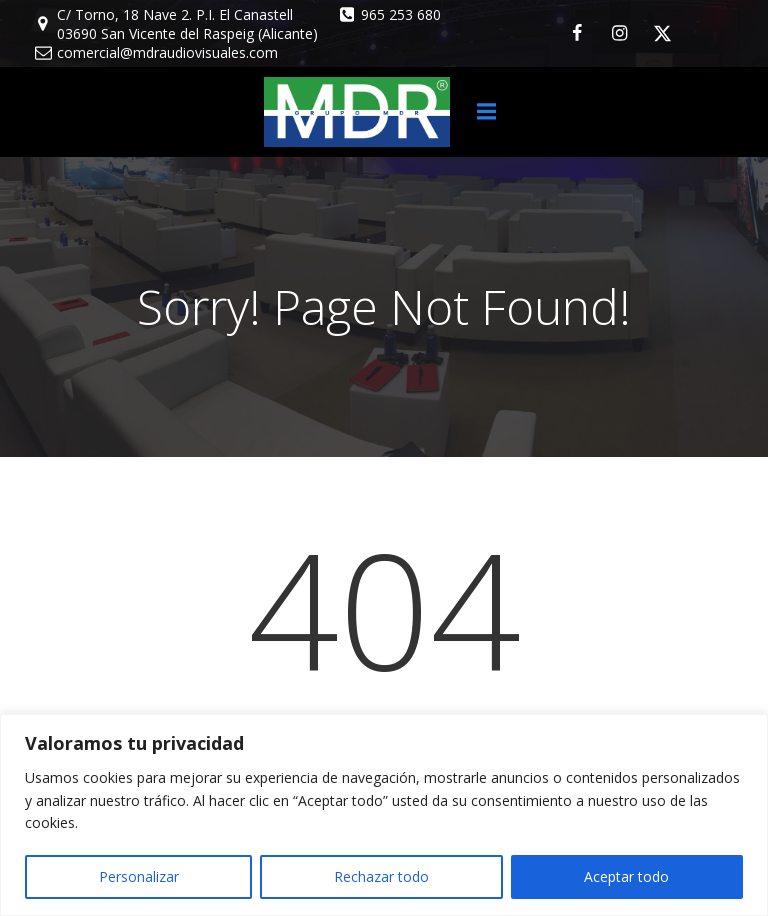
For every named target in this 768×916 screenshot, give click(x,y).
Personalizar (139, 876)
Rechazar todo (381, 876)
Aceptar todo (626, 876)
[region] (384, 815)
